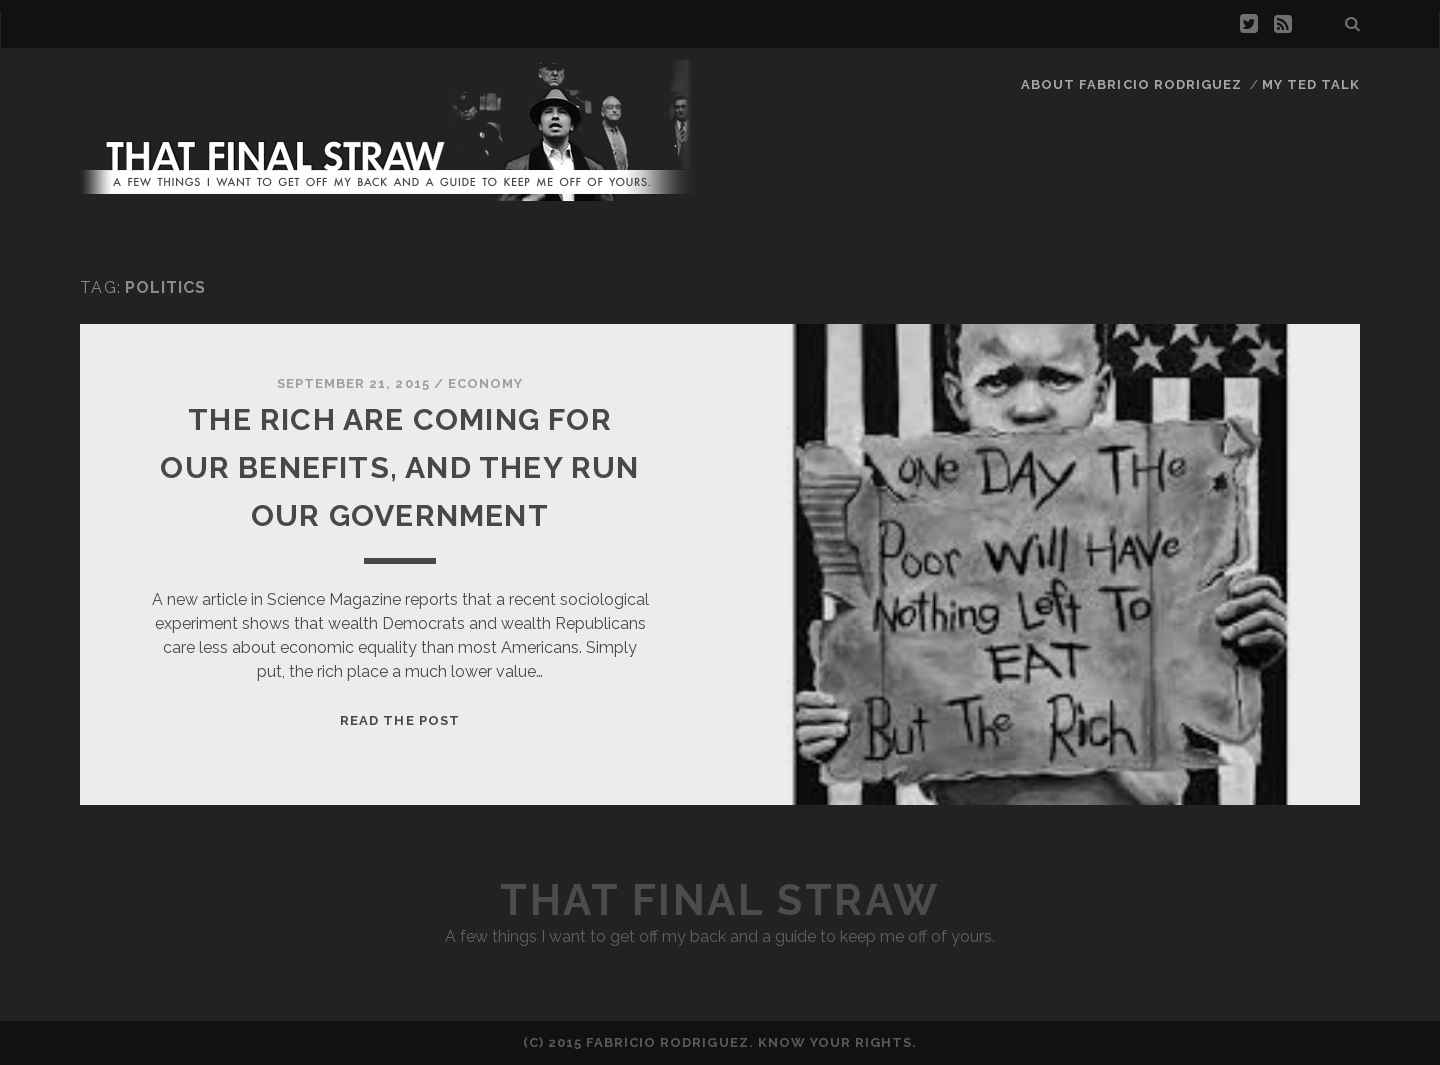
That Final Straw (719, 900)
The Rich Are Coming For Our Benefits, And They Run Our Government (399, 467)
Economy (485, 383)
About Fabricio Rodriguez (1131, 84)
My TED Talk (1311, 84)
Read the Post (400, 720)
